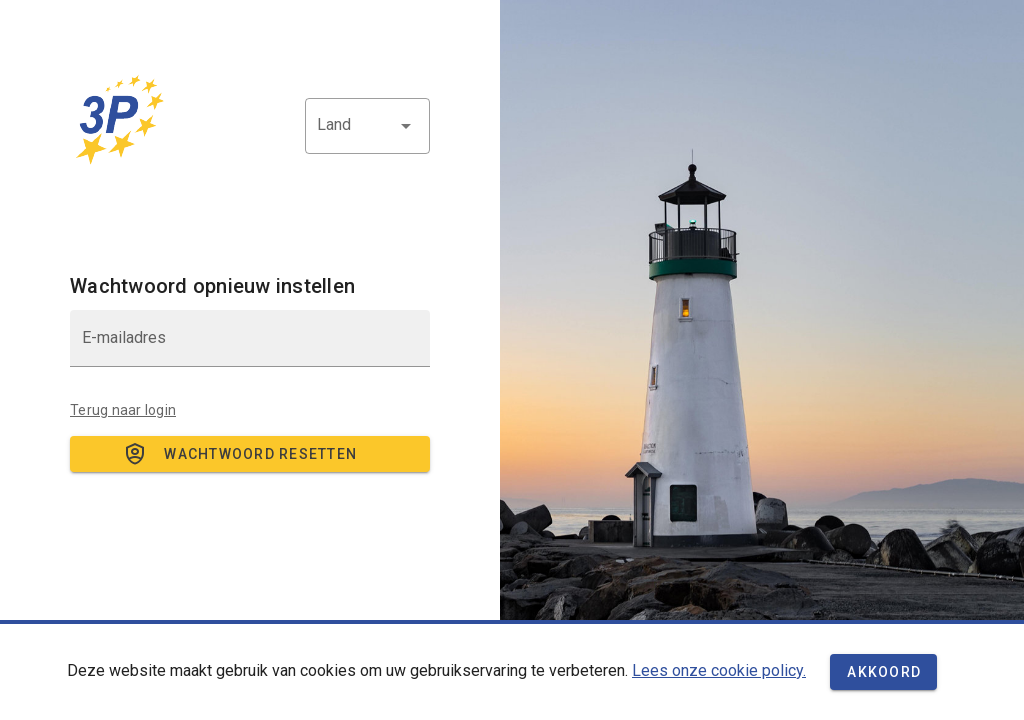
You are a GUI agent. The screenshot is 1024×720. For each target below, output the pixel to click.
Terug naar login (123, 410)
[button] (367, 126)
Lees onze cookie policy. (719, 670)
